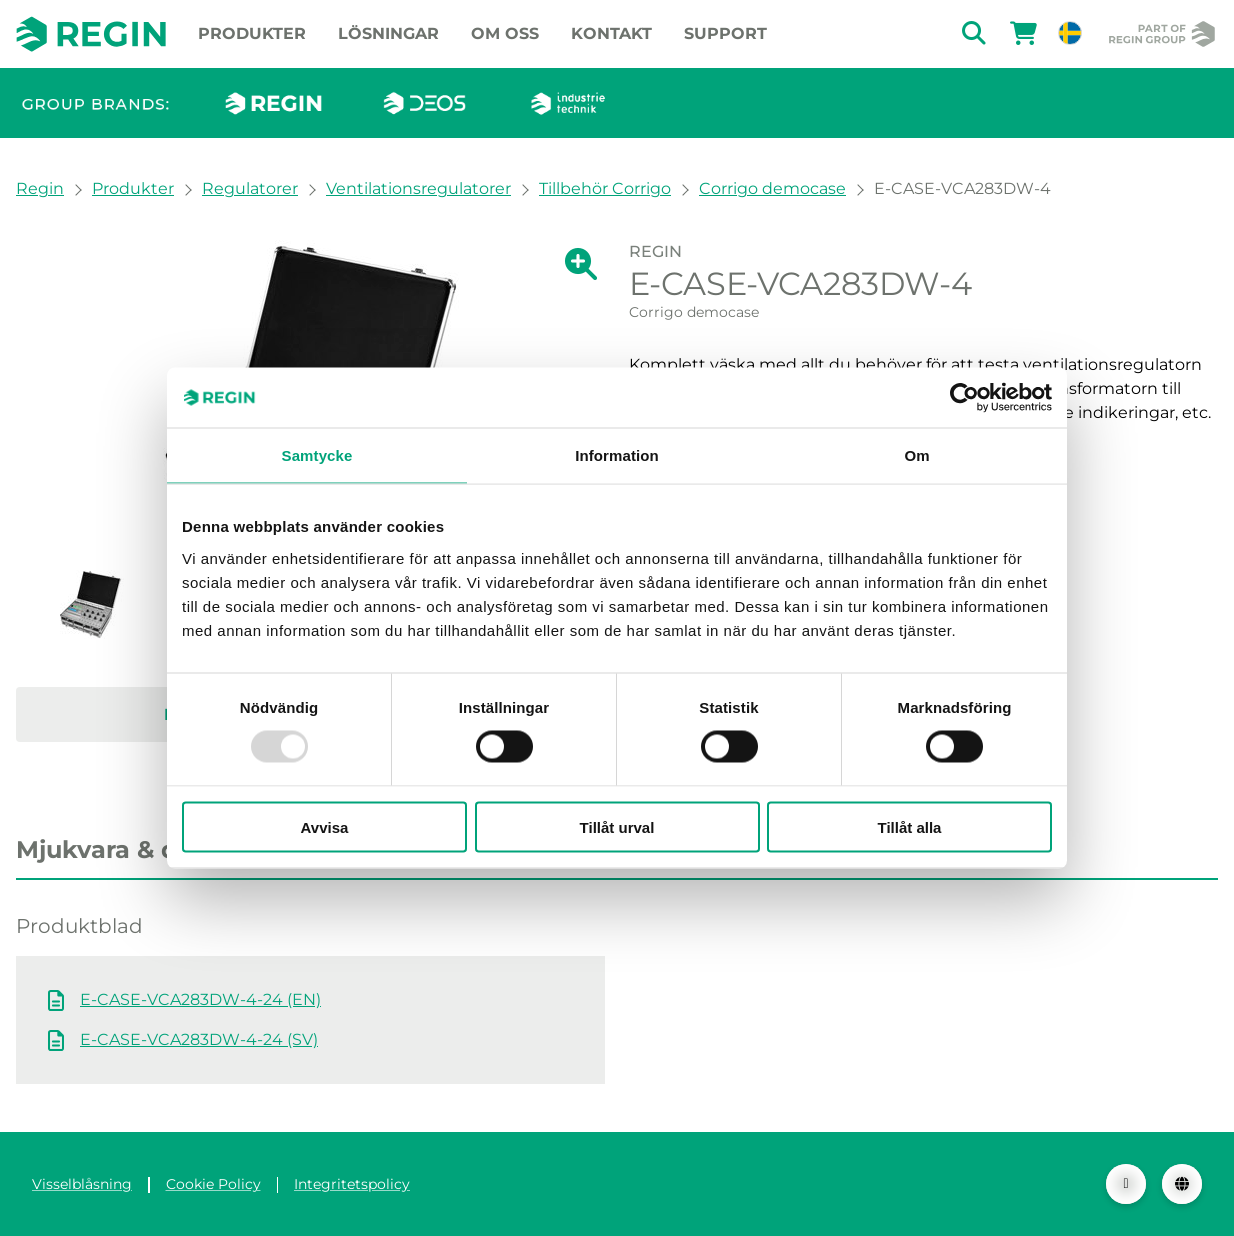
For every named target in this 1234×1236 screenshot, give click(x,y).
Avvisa (325, 826)
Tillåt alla (910, 826)
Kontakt (611, 33)
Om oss (505, 33)
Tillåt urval (617, 826)
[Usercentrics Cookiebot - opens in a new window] (964, 398)
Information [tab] (617, 455)
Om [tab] (916, 455)
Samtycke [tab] (317, 455)
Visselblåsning (82, 1184)
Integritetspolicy (352, 1184)
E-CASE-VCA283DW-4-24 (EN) (200, 999)
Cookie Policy (213, 1184)
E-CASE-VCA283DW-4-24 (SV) (199, 1039)
